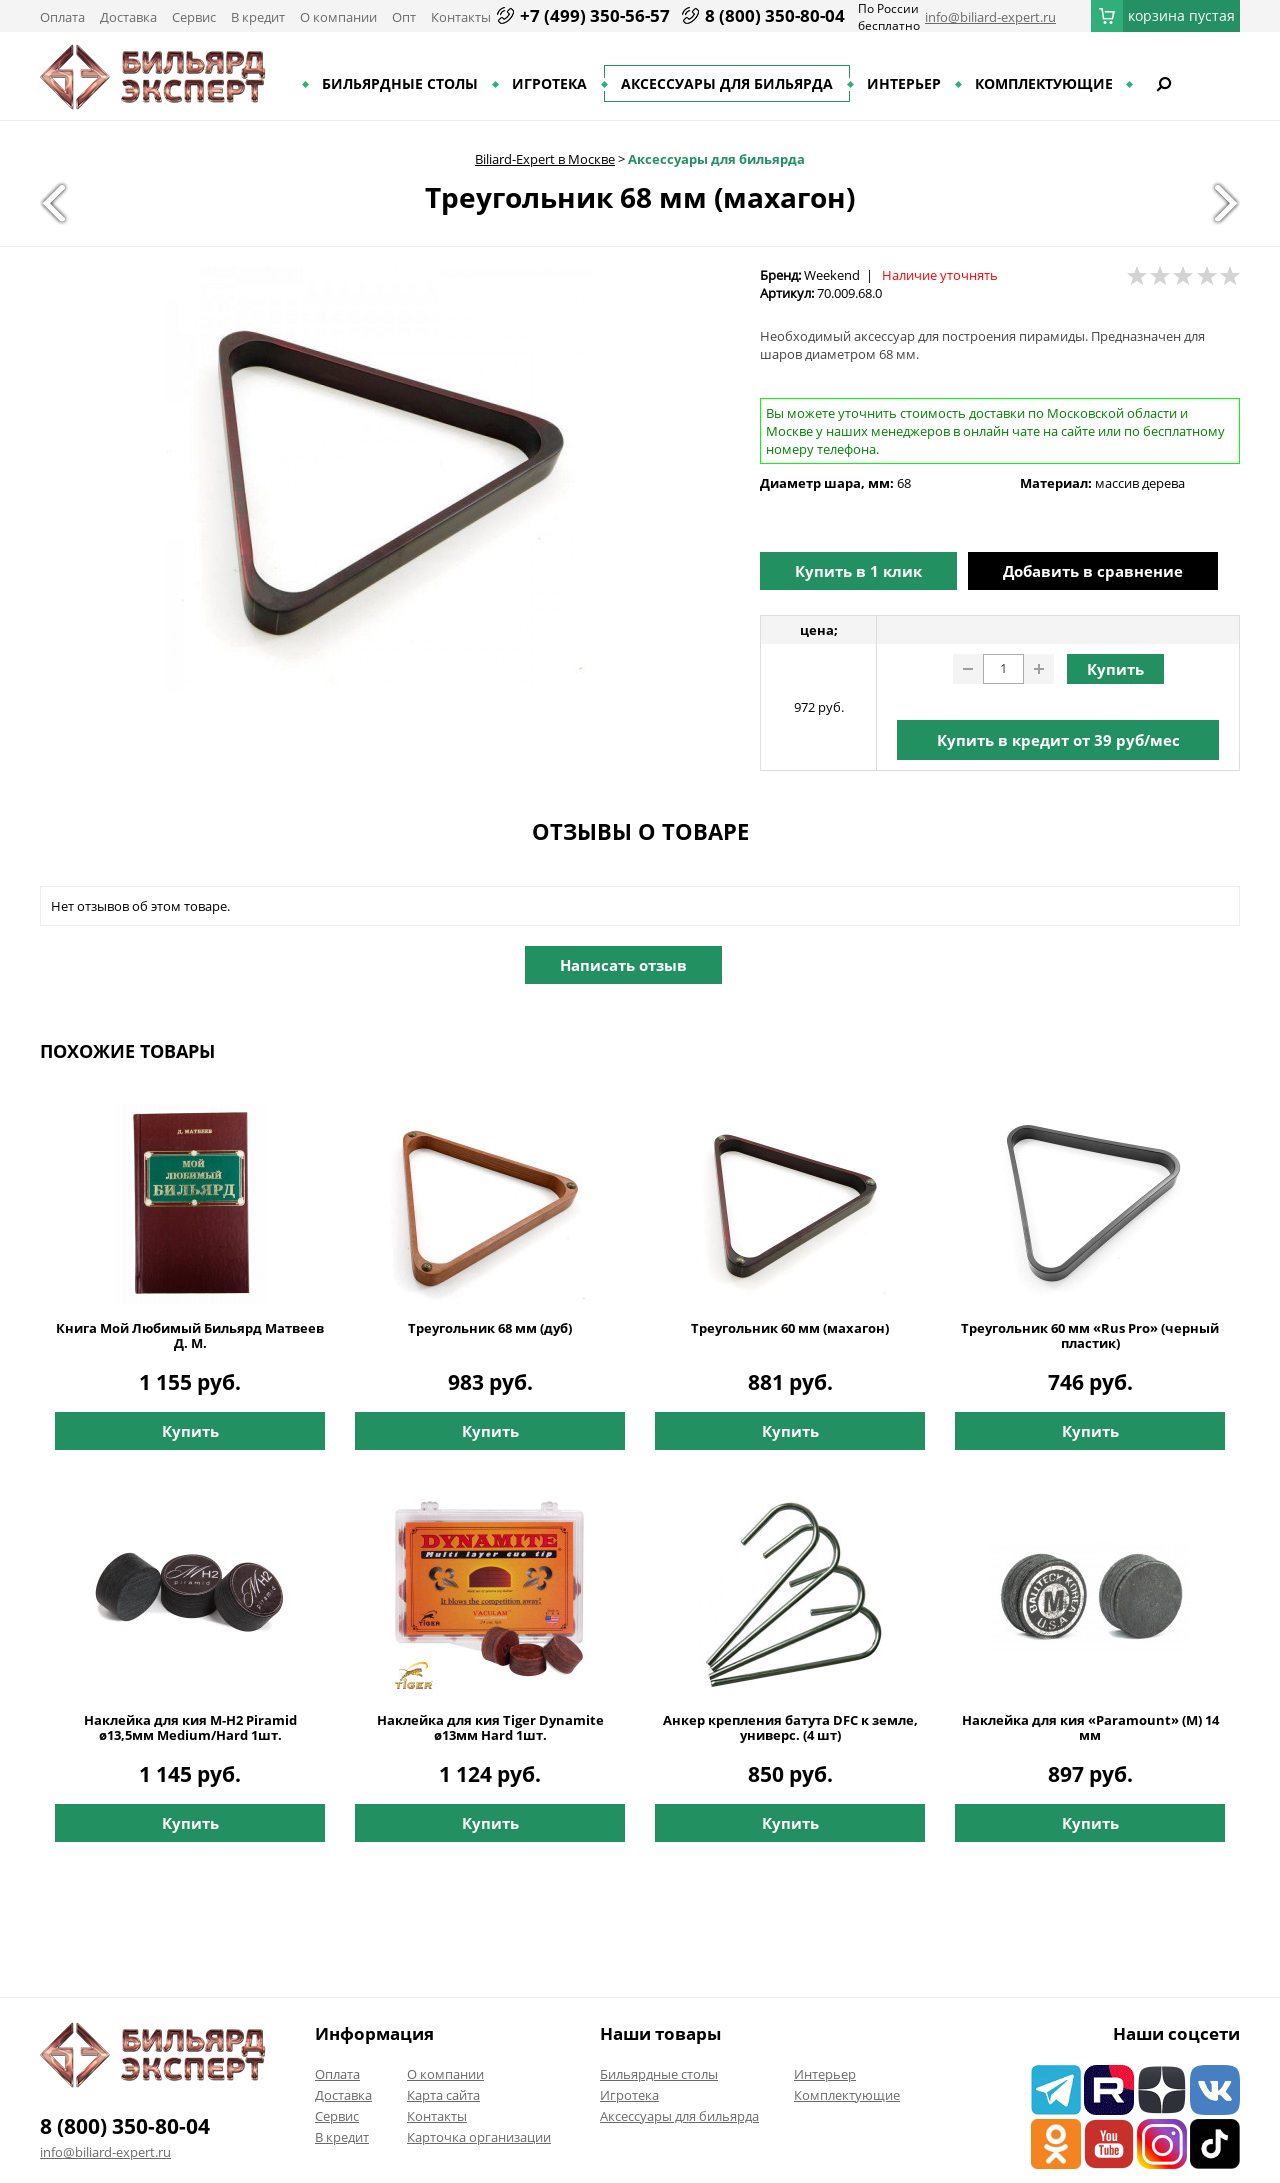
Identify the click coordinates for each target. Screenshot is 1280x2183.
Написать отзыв (623, 965)
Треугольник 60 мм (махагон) (790, 1328)
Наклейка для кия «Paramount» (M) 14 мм (1090, 1728)
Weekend (832, 275)
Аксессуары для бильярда (727, 83)
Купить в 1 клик (858, 571)
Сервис (194, 17)
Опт (404, 17)
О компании (338, 17)
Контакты (461, 17)
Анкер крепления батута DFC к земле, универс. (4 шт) (790, 1728)
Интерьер (904, 83)
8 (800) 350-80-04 (775, 15)
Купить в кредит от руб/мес (1058, 740)
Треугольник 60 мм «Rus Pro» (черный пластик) (1090, 1336)
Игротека (549, 83)
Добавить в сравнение (1093, 571)
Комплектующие (1044, 83)
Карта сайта (443, 2095)
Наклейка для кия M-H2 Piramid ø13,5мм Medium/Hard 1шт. (190, 1728)
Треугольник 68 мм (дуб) (490, 1328)
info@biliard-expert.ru (990, 17)
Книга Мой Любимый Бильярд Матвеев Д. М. (190, 1336)
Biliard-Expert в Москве (545, 159)
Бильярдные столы (400, 83)
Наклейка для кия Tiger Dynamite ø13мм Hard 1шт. (490, 1728)
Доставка (128, 17)
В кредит (258, 17)
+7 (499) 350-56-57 (595, 15)
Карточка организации (479, 2137)
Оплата (62, 17)
